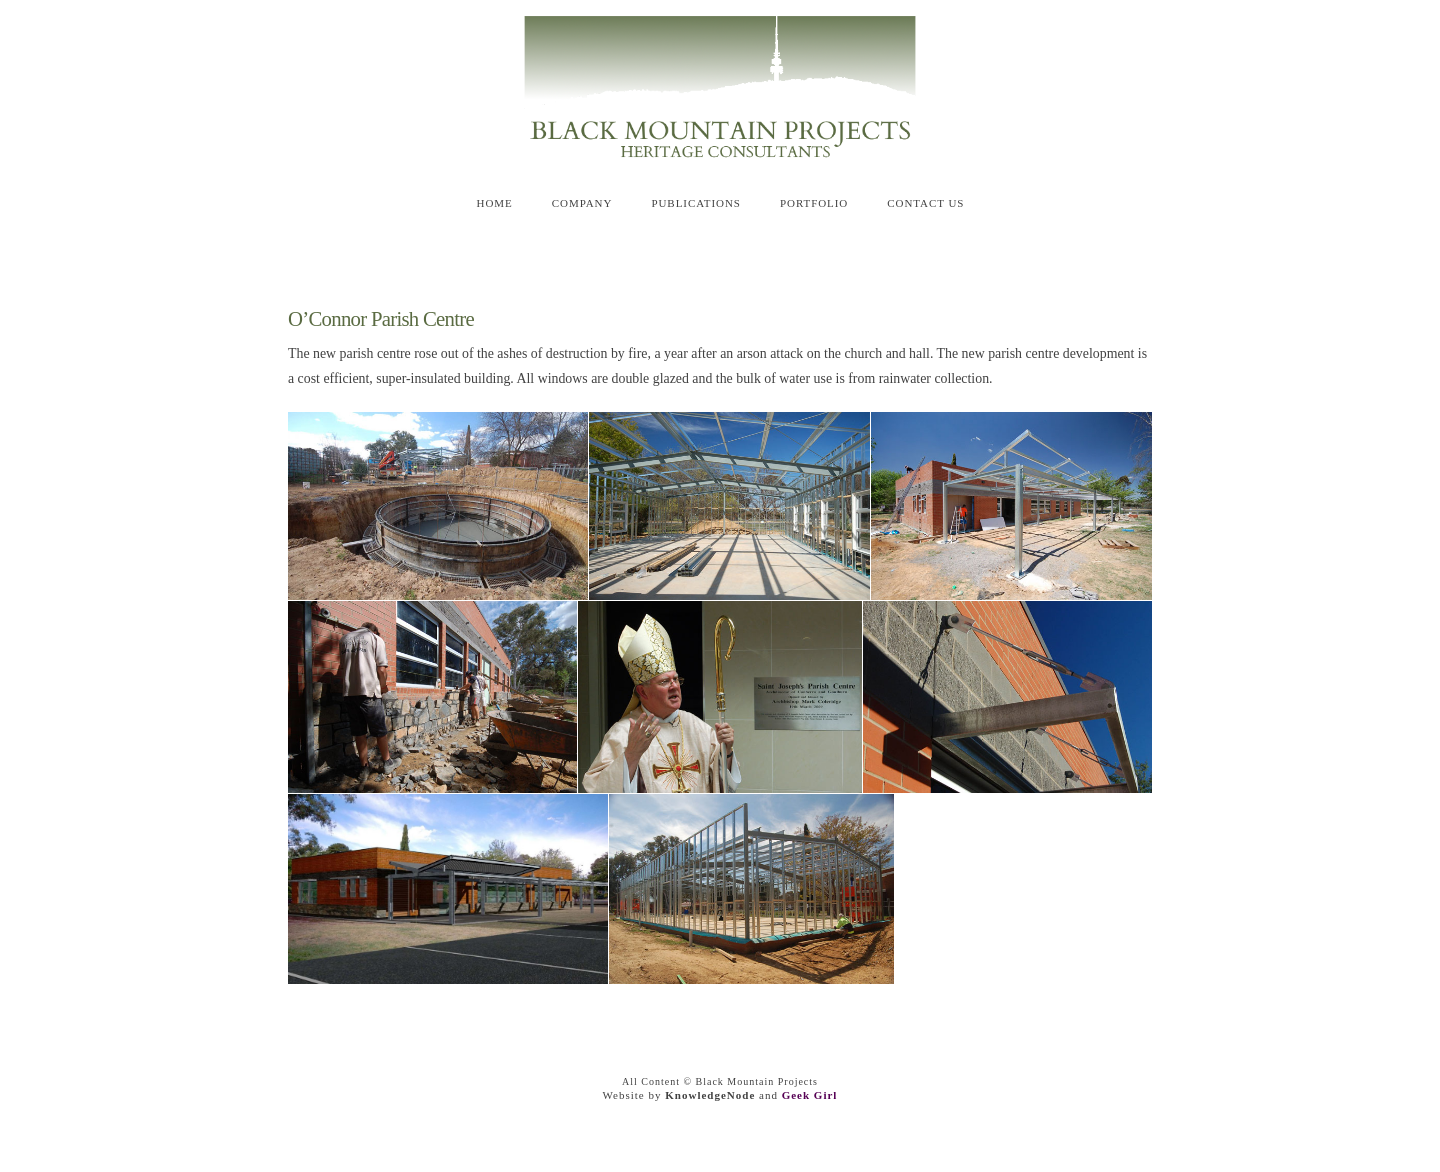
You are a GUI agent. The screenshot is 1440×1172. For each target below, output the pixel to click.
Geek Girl (810, 1095)
